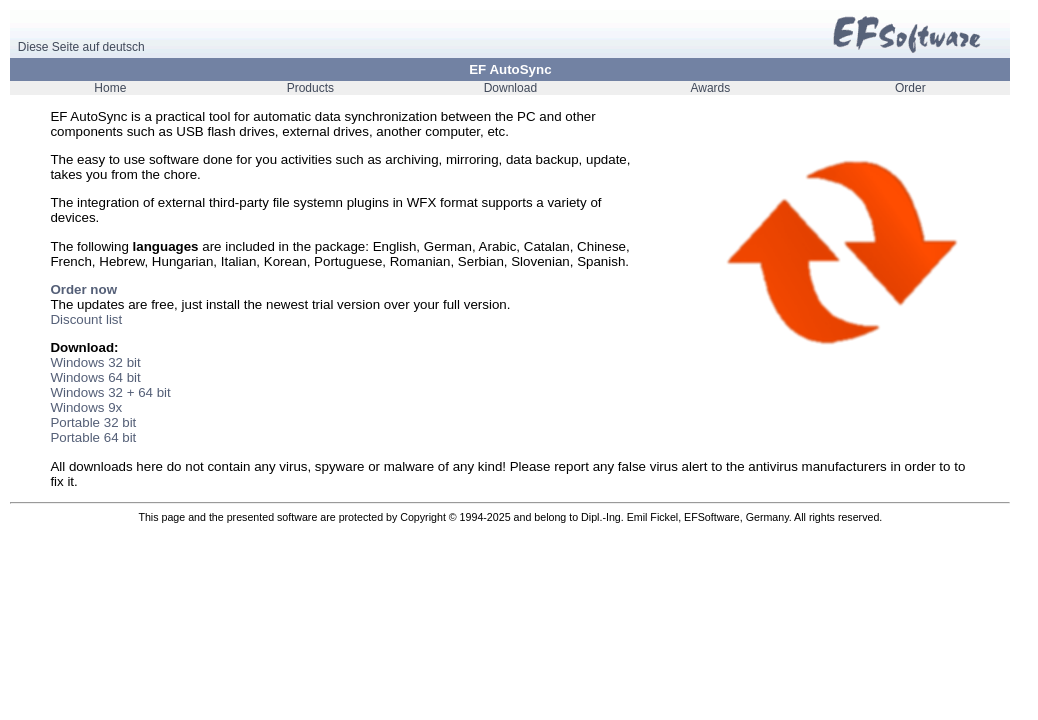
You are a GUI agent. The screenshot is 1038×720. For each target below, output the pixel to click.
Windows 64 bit (95, 377)
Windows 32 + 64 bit (110, 392)
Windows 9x (86, 407)
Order (910, 88)
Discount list (86, 319)
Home (110, 88)
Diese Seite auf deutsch (81, 47)
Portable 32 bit (93, 422)
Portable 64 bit (93, 437)
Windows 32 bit (95, 362)
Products (310, 88)
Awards (710, 88)
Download (510, 88)
